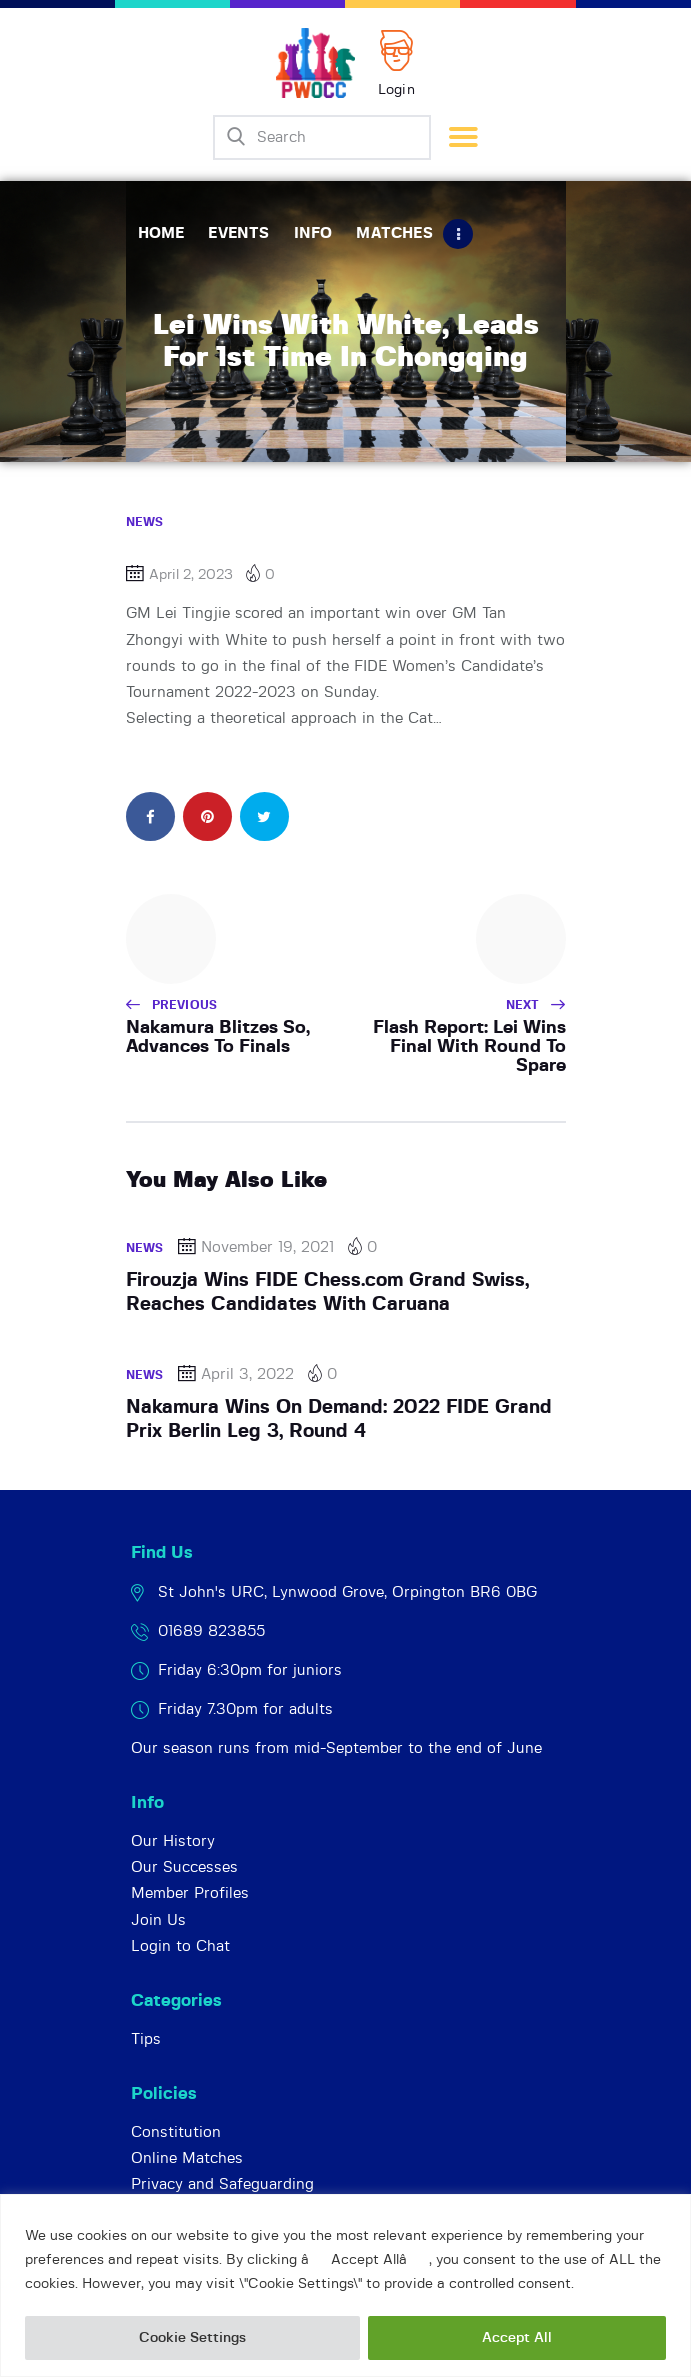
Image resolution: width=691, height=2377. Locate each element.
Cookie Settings (192, 2338)
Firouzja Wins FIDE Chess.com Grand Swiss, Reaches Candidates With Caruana (327, 1292)
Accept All (517, 2338)
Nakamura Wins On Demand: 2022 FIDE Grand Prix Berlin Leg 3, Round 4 (339, 1419)
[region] (345, 2285)
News (145, 522)
